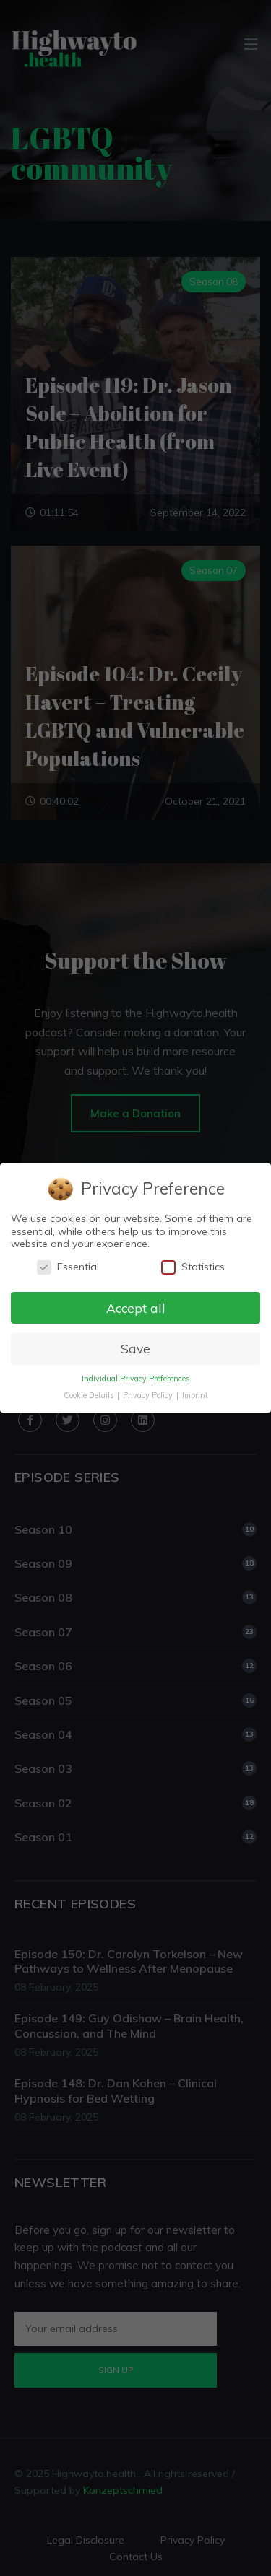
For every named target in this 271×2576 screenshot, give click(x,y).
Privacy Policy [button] (148, 1396)
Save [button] (135, 1349)
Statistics (193, 1266)
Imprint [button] (195, 1396)
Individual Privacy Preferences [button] (136, 1379)
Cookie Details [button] (89, 1396)
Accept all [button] (135, 1307)
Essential (68, 1266)
